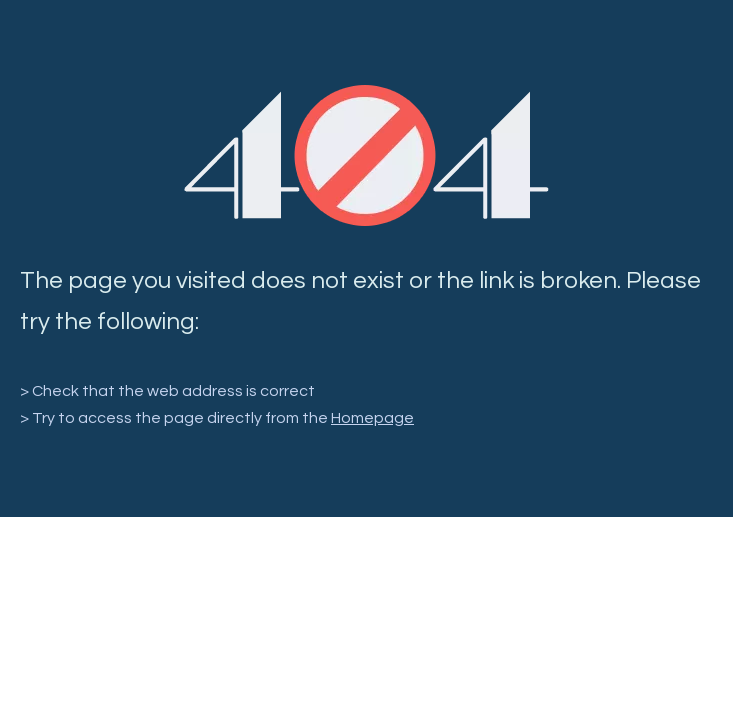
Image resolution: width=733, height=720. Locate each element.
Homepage (372, 418)
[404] (366, 155)
